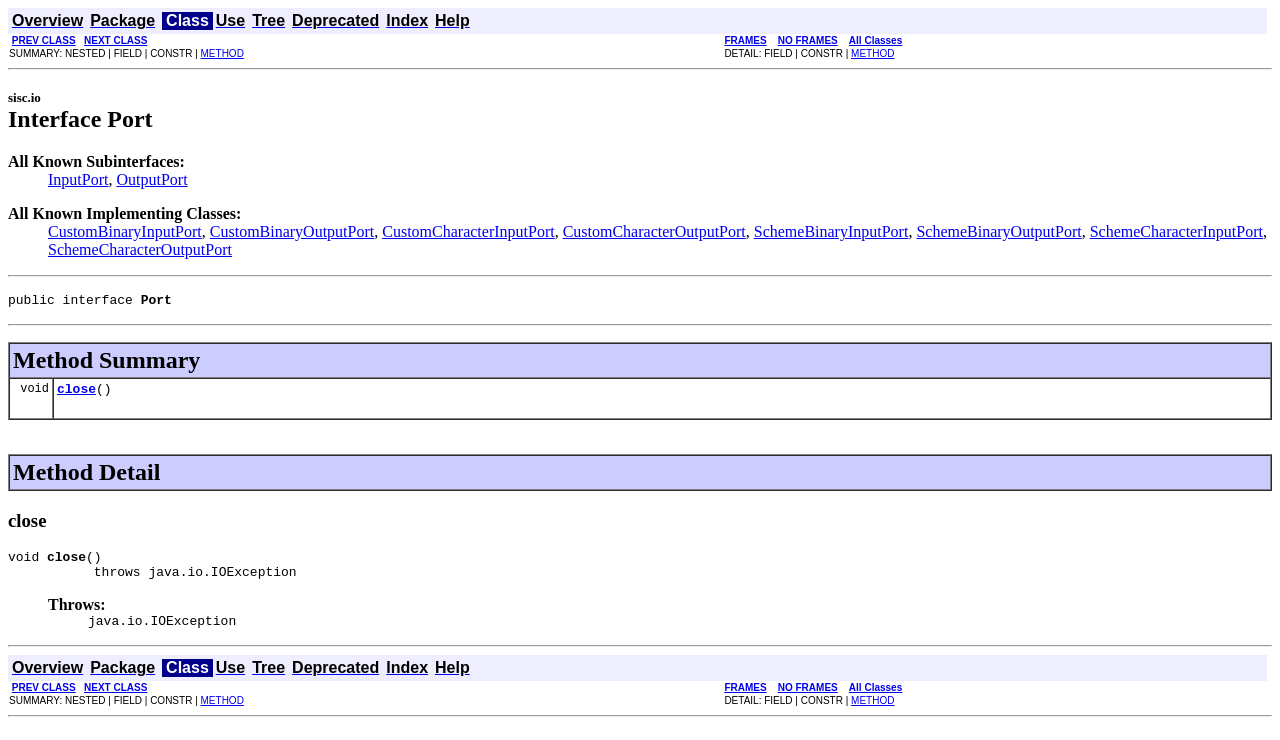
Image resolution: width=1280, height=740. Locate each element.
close (76, 394)
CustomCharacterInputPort (468, 231)
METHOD (222, 53)
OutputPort (151, 179)
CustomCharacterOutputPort (654, 231)
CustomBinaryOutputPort (292, 231)
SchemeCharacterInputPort (1176, 231)
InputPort (78, 179)
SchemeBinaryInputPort (831, 231)
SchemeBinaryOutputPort (998, 231)
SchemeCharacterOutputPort (140, 249)
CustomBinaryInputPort (125, 231)
